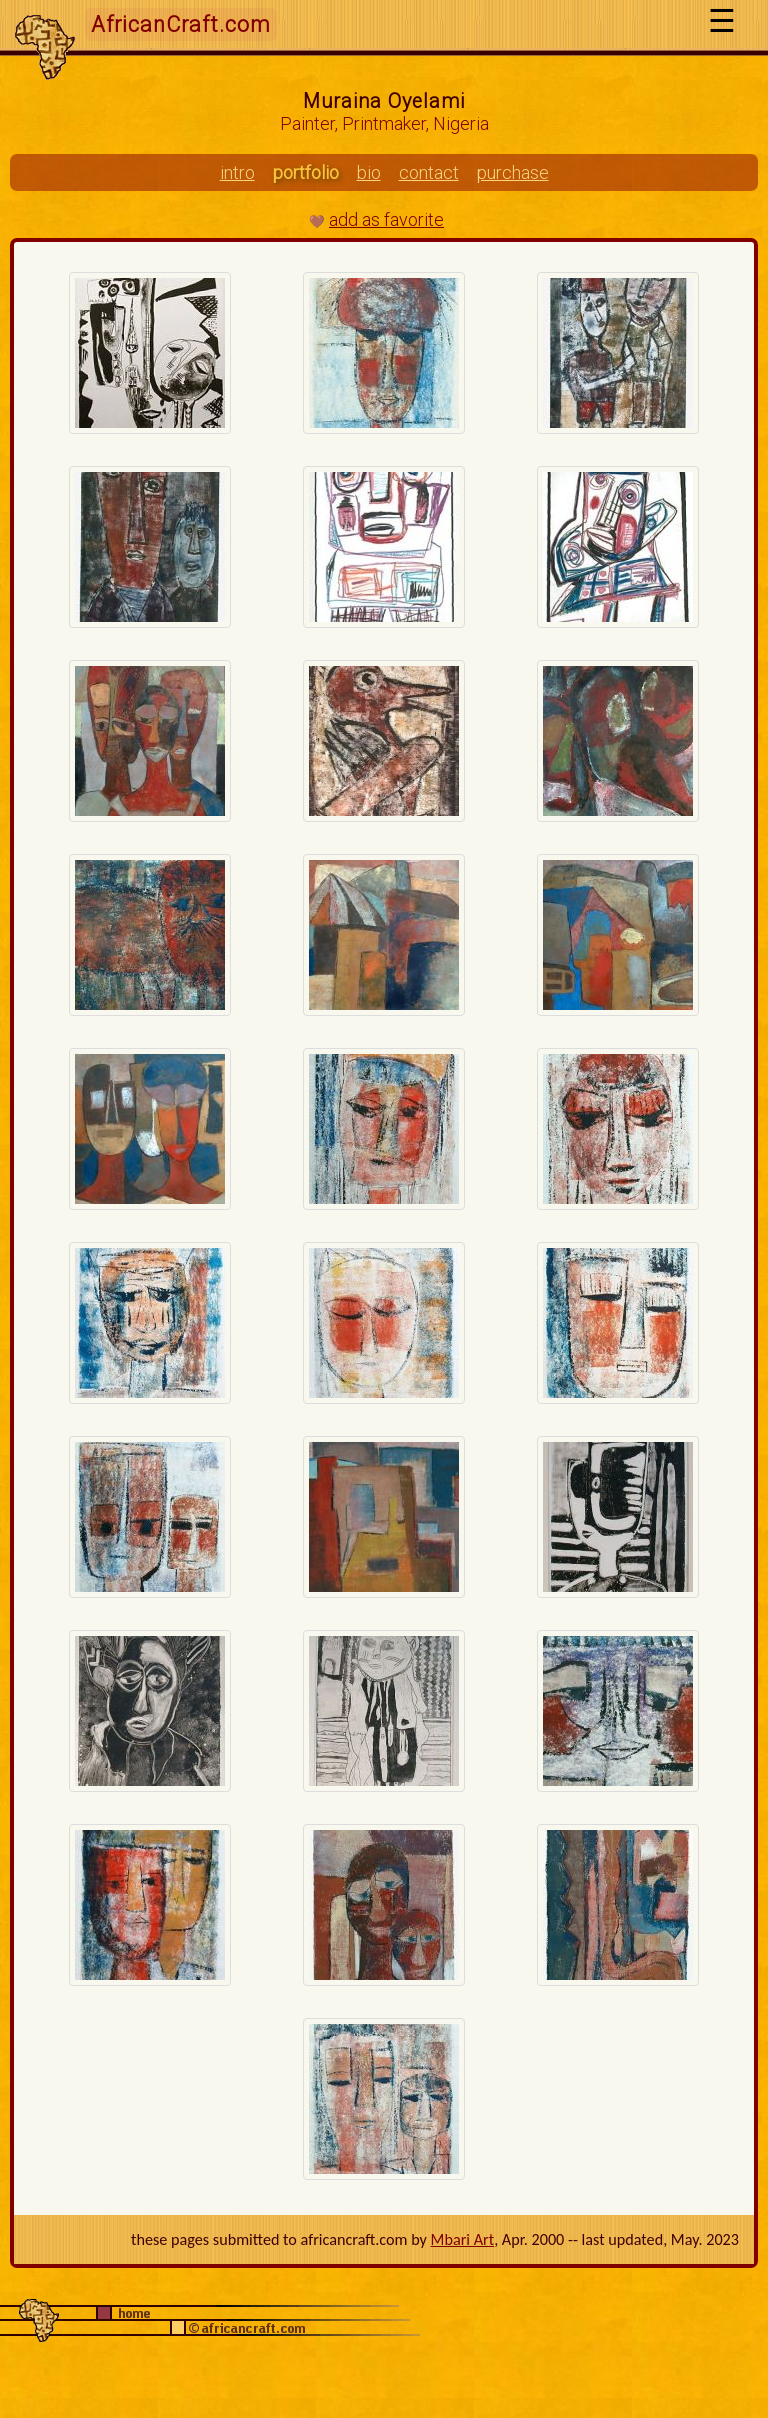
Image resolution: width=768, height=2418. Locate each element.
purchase (513, 172)
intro (237, 172)
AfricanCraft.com (181, 24)
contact (429, 172)
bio (369, 172)
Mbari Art (463, 2239)
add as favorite (386, 219)
